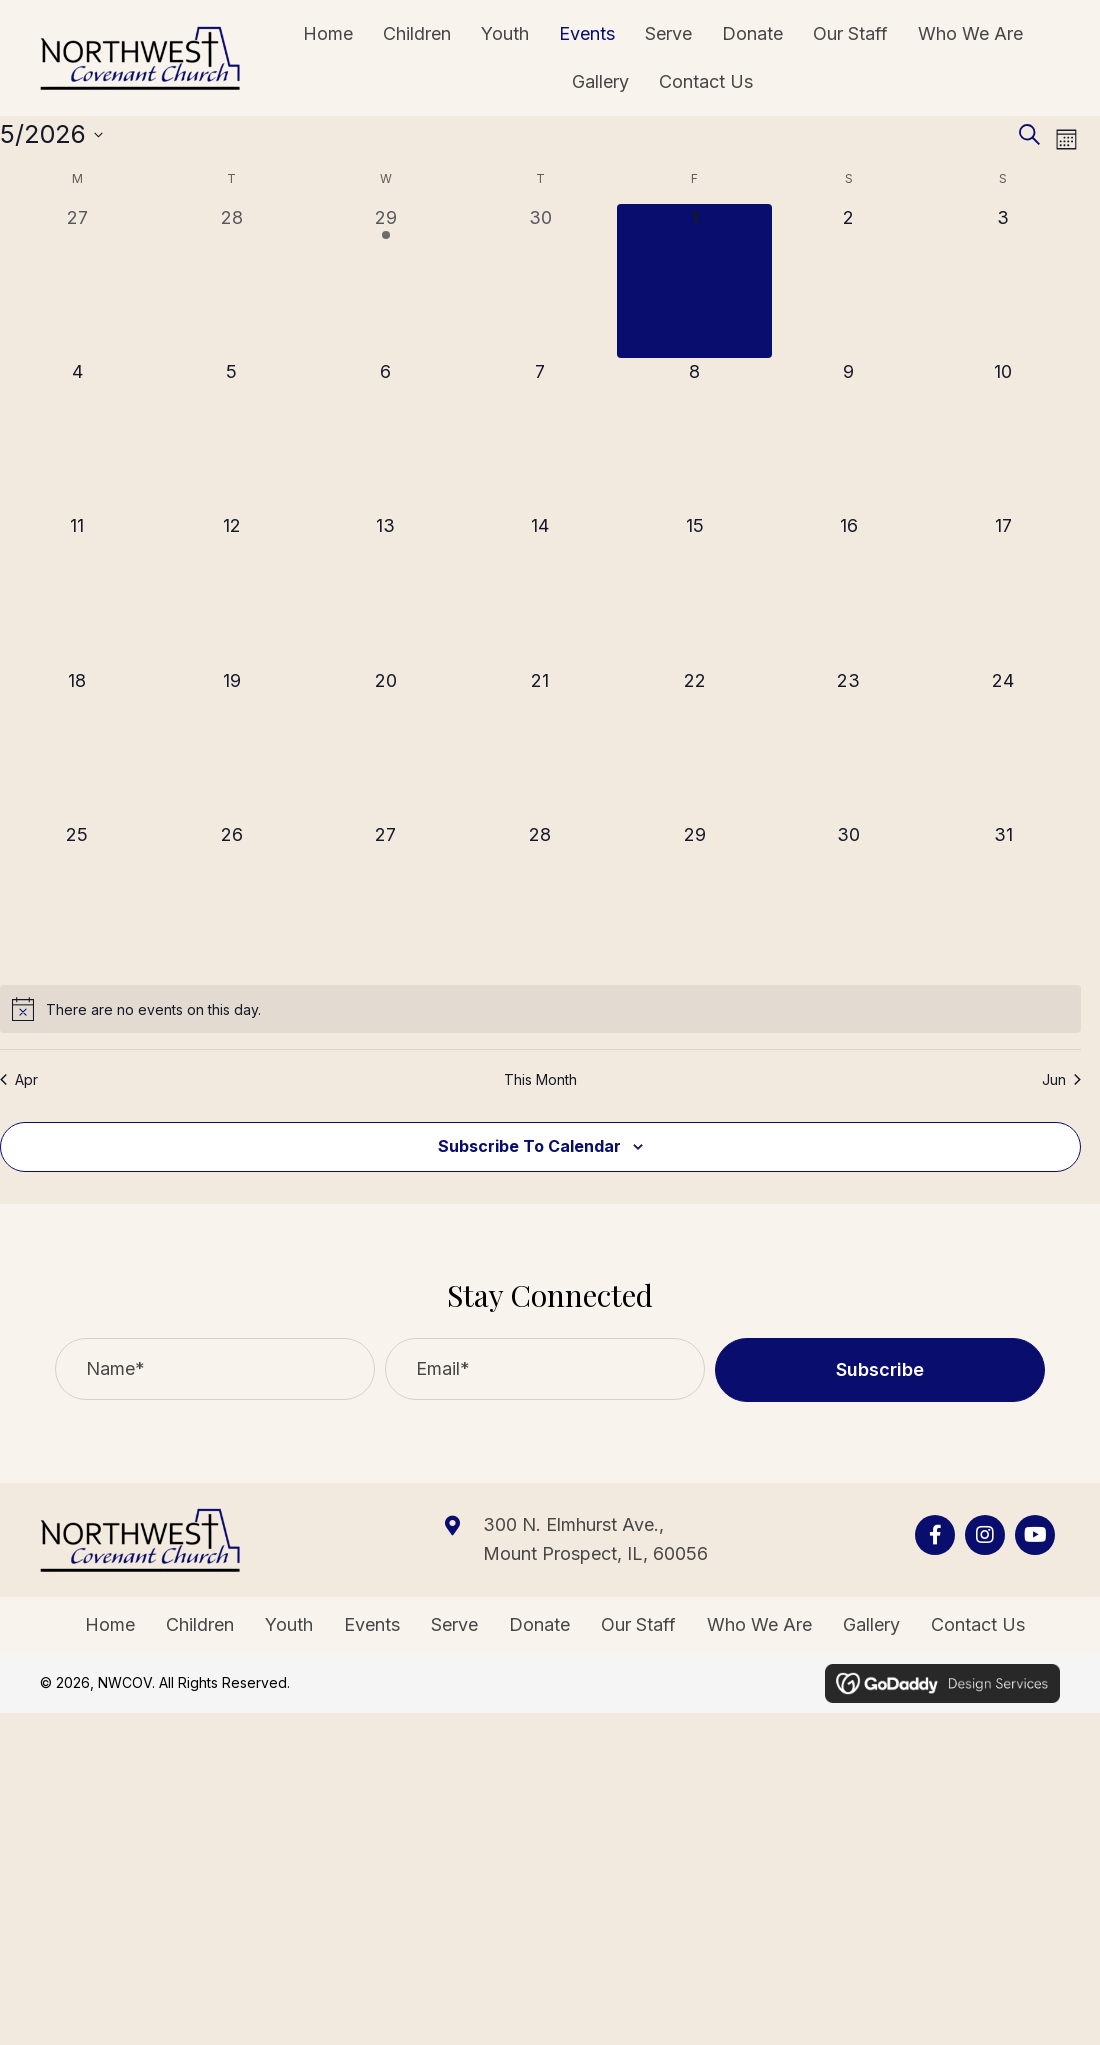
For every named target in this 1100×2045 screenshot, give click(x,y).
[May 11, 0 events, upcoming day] (77, 589)
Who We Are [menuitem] (759, 1624)
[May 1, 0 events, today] (694, 281)
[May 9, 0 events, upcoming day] (849, 435)
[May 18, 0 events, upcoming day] (77, 744)
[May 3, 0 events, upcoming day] (1003, 281)
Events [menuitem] (372, 1624)
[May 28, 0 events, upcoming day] (540, 898)
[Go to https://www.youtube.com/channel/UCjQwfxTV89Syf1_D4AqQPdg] (1035, 1535)
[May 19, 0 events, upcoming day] (231, 744)
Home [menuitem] (110, 1624)
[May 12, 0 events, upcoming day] (231, 589)
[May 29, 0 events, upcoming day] (694, 898)
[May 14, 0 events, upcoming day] (540, 589)
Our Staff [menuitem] (638, 1624)
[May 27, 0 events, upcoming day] (386, 898)
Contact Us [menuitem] (978, 1624)
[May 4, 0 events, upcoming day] (77, 435)
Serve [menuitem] (454, 1624)
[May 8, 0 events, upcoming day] (694, 435)
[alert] (540, 1009)
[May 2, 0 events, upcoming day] (849, 281)
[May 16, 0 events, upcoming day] (849, 589)
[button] (880, 1370)
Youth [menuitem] (289, 1624)
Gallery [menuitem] (871, 1624)
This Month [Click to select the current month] (540, 1079)
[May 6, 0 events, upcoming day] (386, 435)
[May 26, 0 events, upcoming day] (231, 898)
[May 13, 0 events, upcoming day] (386, 589)
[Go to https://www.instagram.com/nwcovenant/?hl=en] (985, 1535)
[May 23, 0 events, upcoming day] (849, 744)
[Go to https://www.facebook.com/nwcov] (935, 1535)
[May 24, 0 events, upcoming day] (1003, 744)
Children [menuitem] (200, 1624)
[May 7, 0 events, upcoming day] (540, 435)
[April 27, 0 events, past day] (77, 281)
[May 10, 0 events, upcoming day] (1003, 435)
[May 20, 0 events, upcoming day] (386, 744)
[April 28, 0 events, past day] (231, 281)
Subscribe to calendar (529, 1146)
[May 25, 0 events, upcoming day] (77, 898)
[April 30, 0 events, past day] (540, 281)
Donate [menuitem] (539, 1624)
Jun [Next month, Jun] (1061, 1079)
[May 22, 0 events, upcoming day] (694, 744)
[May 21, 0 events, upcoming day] (540, 744)
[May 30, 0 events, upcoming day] (849, 898)
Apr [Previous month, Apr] (19, 1079)
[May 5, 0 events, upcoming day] (231, 435)
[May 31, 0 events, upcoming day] (1003, 898)
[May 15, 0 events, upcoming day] (694, 589)
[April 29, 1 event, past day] (386, 281)
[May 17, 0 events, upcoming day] (1003, 589)
